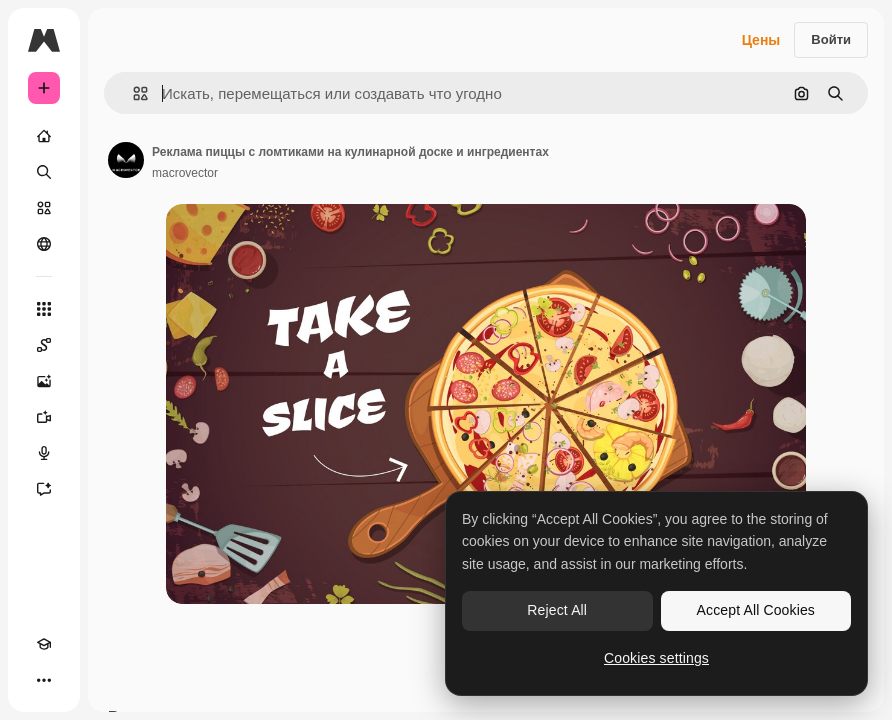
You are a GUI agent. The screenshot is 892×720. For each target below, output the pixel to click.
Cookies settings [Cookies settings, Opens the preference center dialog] (656, 658)
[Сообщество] (44, 244)
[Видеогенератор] (44, 417)
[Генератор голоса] (44, 453)
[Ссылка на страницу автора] (126, 160)
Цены (761, 40)
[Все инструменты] (44, 309)
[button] (132, 93)
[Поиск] (44, 172)
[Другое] (44, 680)
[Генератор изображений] (44, 381)
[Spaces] (44, 345)
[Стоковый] (44, 208)
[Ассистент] (44, 489)
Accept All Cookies (756, 610)
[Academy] (44, 644)
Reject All (557, 610)
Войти (831, 39)
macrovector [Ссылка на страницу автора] (185, 173)
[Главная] (44, 136)
